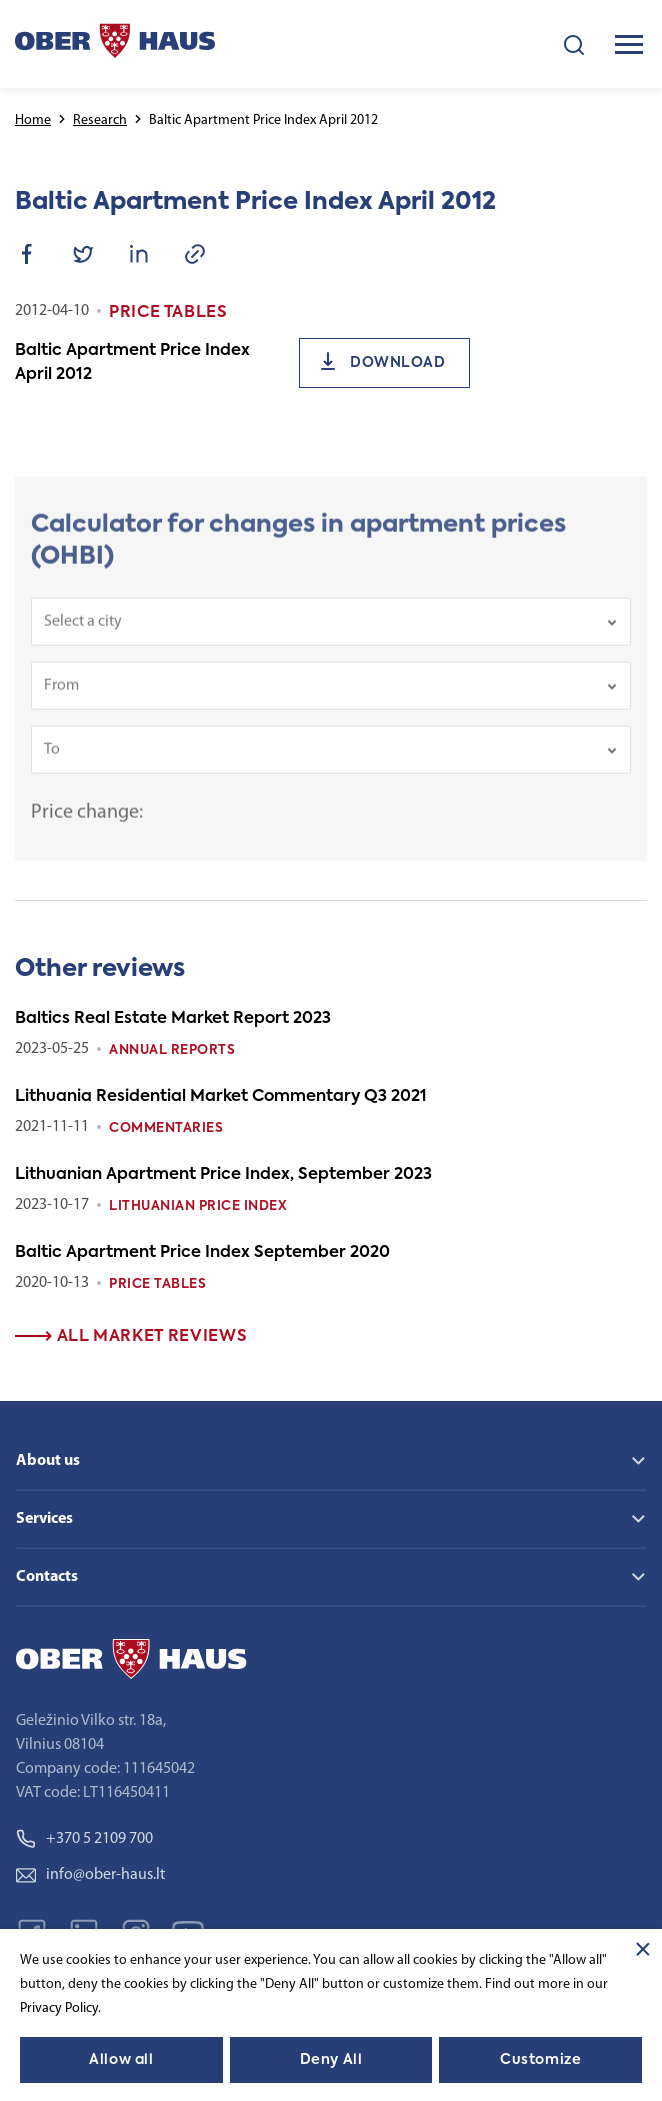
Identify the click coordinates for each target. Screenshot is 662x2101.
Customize (540, 2060)
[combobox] (331, 634)
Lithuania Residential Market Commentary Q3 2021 (221, 1097)
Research (100, 120)
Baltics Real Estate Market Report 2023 (173, 1019)
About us (48, 1461)
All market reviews (131, 1337)
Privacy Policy (59, 2008)
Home (33, 120)
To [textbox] (52, 762)
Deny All (331, 2060)
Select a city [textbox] (83, 634)
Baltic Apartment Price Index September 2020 (202, 1253)
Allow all (121, 2060)
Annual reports (172, 1050)
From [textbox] (61, 698)
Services (44, 1519)
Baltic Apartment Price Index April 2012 (132, 363)
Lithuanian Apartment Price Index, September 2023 (223, 1175)
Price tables (157, 1284)
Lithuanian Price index (198, 1206)
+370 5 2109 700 (84, 1839)
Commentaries (166, 1128)
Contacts (47, 1577)
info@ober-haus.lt (90, 1875)
